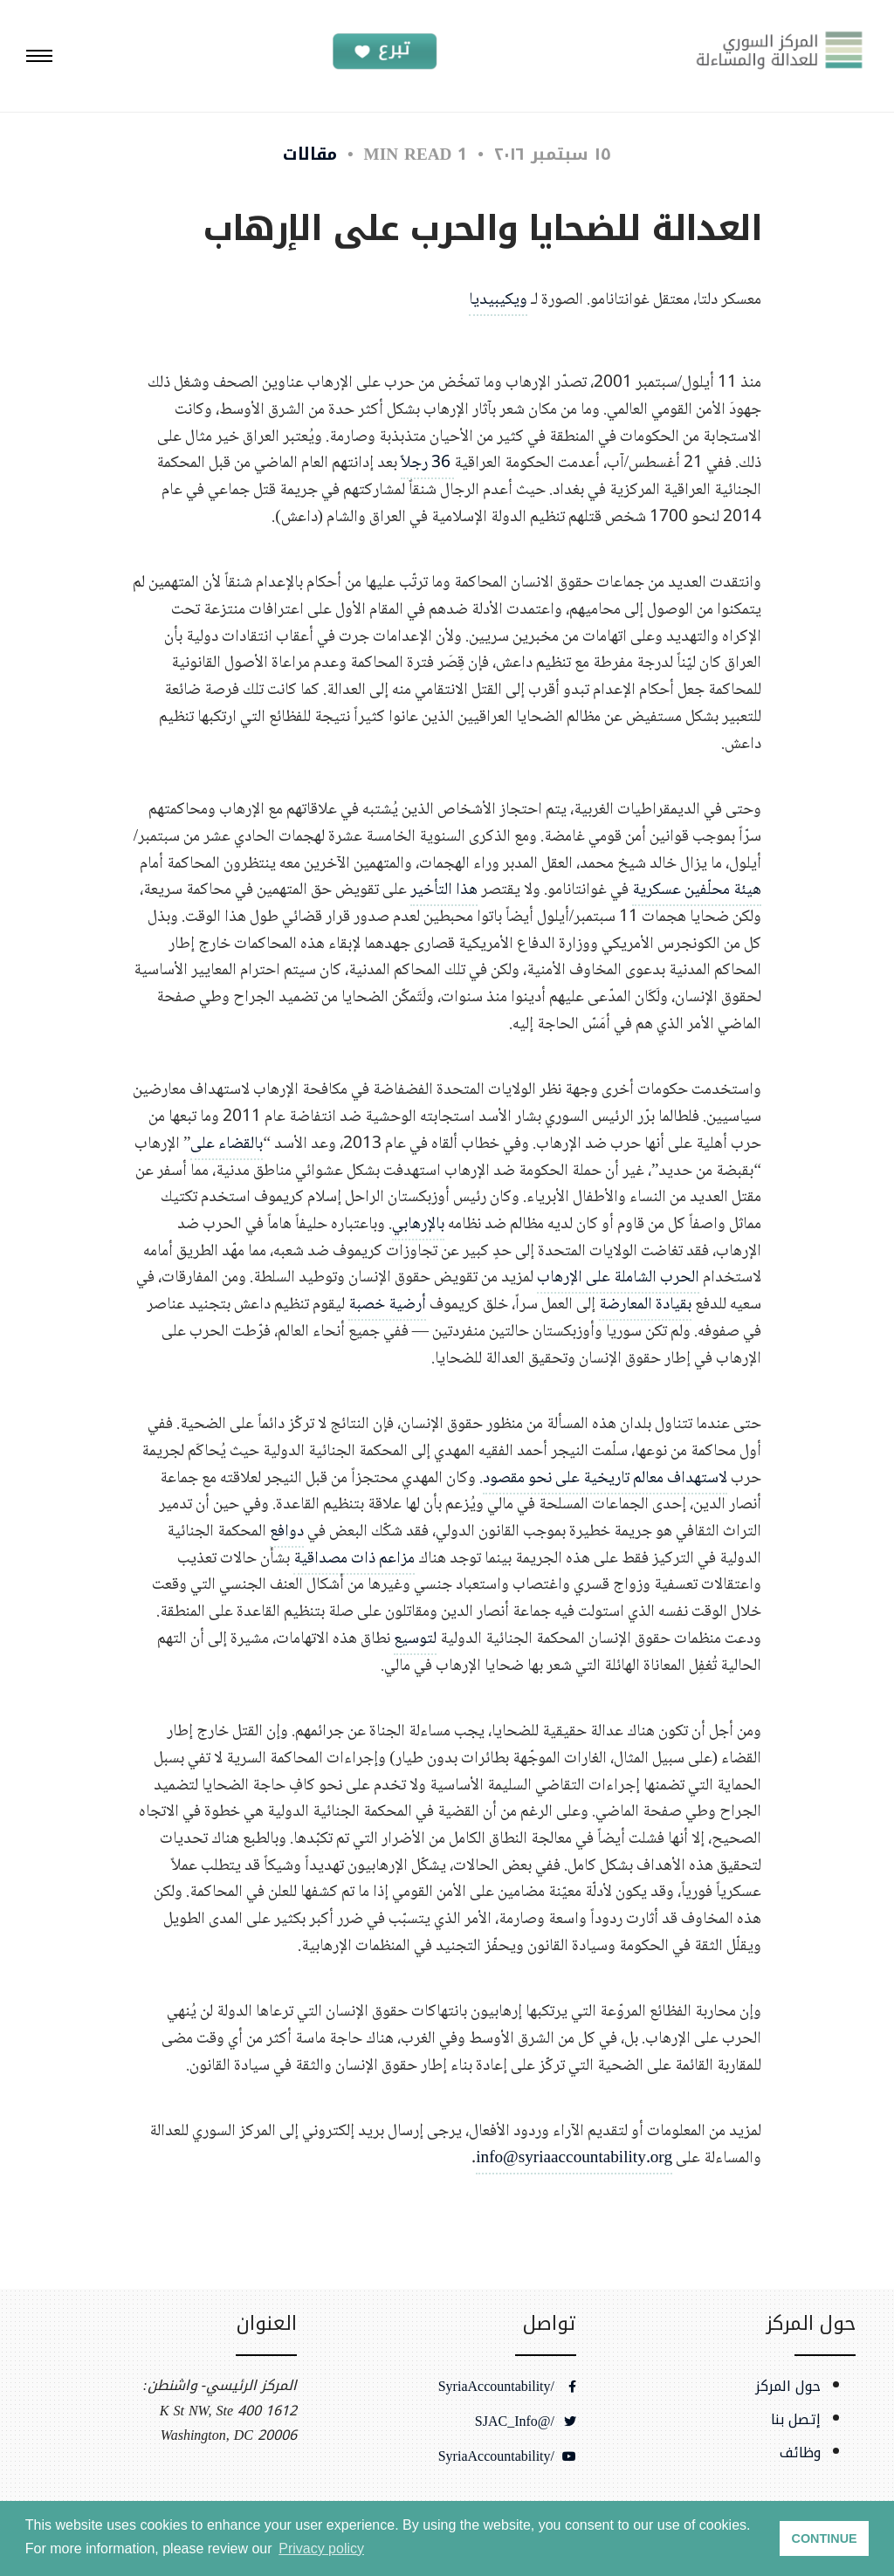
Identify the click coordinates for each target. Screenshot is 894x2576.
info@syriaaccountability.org (574, 2158)
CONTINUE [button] (824, 2538)
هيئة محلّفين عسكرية (696, 890)
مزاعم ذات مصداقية (354, 1558)
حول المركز (788, 2386)
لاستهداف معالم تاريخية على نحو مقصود (605, 1478)
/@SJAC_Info (525, 2421)
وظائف (800, 2453)
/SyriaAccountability (507, 2386)
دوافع (287, 1531)
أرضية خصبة (387, 1304)
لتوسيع (415, 1639)
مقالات (310, 154)
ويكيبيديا (498, 299)
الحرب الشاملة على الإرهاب (618, 1277)
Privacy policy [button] (321, 2548)
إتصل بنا (796, 2420)
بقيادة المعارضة (645, 1304)
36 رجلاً (427, 463)
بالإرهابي (418, 1224)
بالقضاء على (226, 1144)
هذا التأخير (444, 890)
